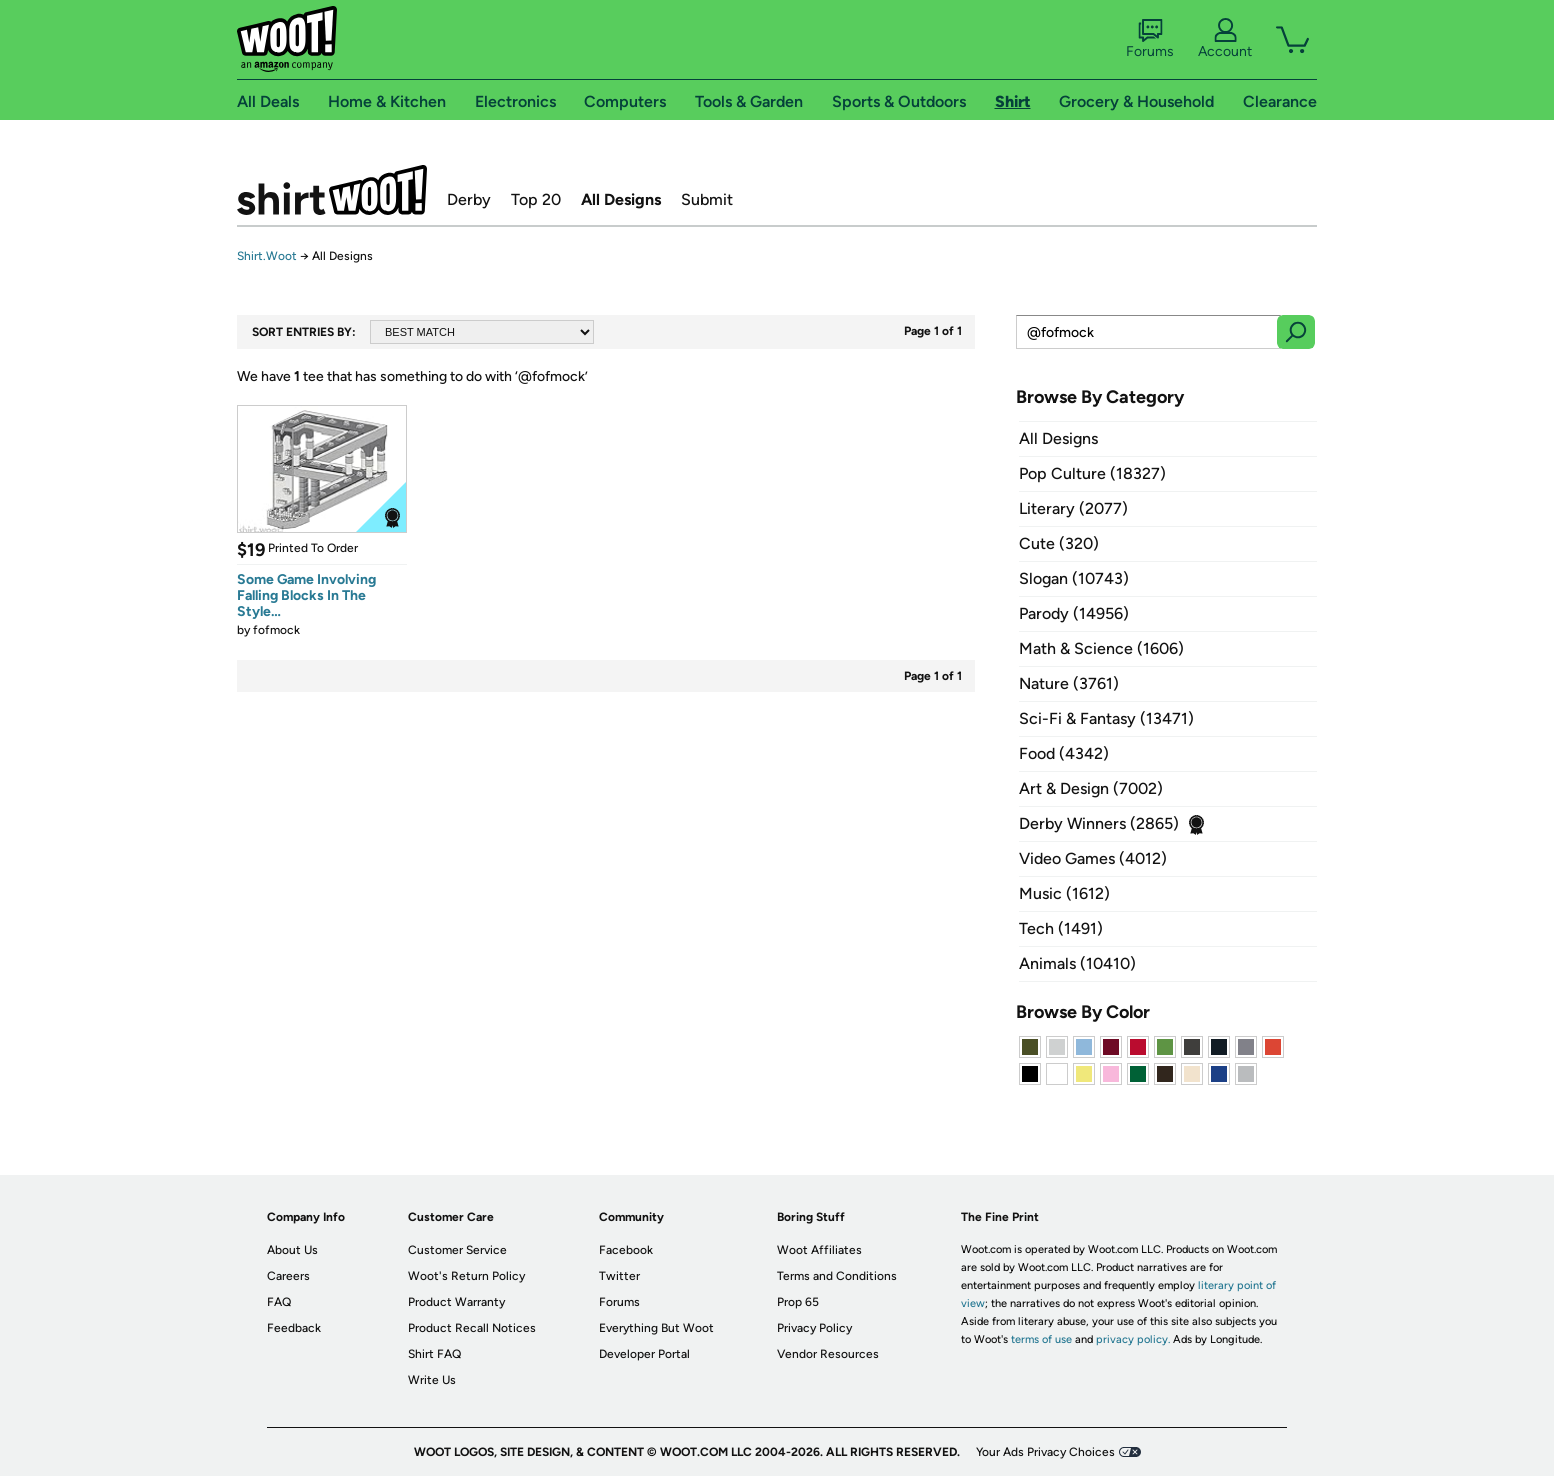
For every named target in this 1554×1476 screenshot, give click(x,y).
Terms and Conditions (837, 1276)
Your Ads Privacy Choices (1045, 1452)
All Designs (621, 199)
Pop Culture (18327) (1092, 473)
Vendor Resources (828, 1354)
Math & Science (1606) (1101, 648)
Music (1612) (1064, 893)
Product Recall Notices (472, 1328)
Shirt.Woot (332, 190)
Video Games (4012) (1093, 858)
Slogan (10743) (1074, 578)
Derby (469, 199)
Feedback (294, 1328)
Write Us (432, 1380)
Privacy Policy (814, 1328)
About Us (292, 1250)
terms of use (1041, 1339)
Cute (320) (1059, 543)
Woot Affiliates (819, 1250)
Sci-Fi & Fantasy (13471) (1106, 718)
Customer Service (457, 1250)
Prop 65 (798, 1302)
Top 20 (536, 199)
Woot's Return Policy (466, 1276)
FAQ (279, 1302)
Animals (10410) (1077, 963)
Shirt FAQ (434, 1354)
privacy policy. (1133, 1339)
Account (1225, 39)
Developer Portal (644, 1354)
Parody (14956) (1074, 613)
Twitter (619, 1276)
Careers (288, 1276)
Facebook (626, 1250)
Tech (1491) (1061, 928)
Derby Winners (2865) (1099, 823)
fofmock (276, 630)
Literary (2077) (1073, 508)
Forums (1150, 39)
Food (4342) (1064, 753)
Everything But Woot (656, 1328)
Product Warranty (456, 1302)
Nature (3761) (1069, 683)
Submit (707, 199)
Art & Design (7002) (1091, 788)
